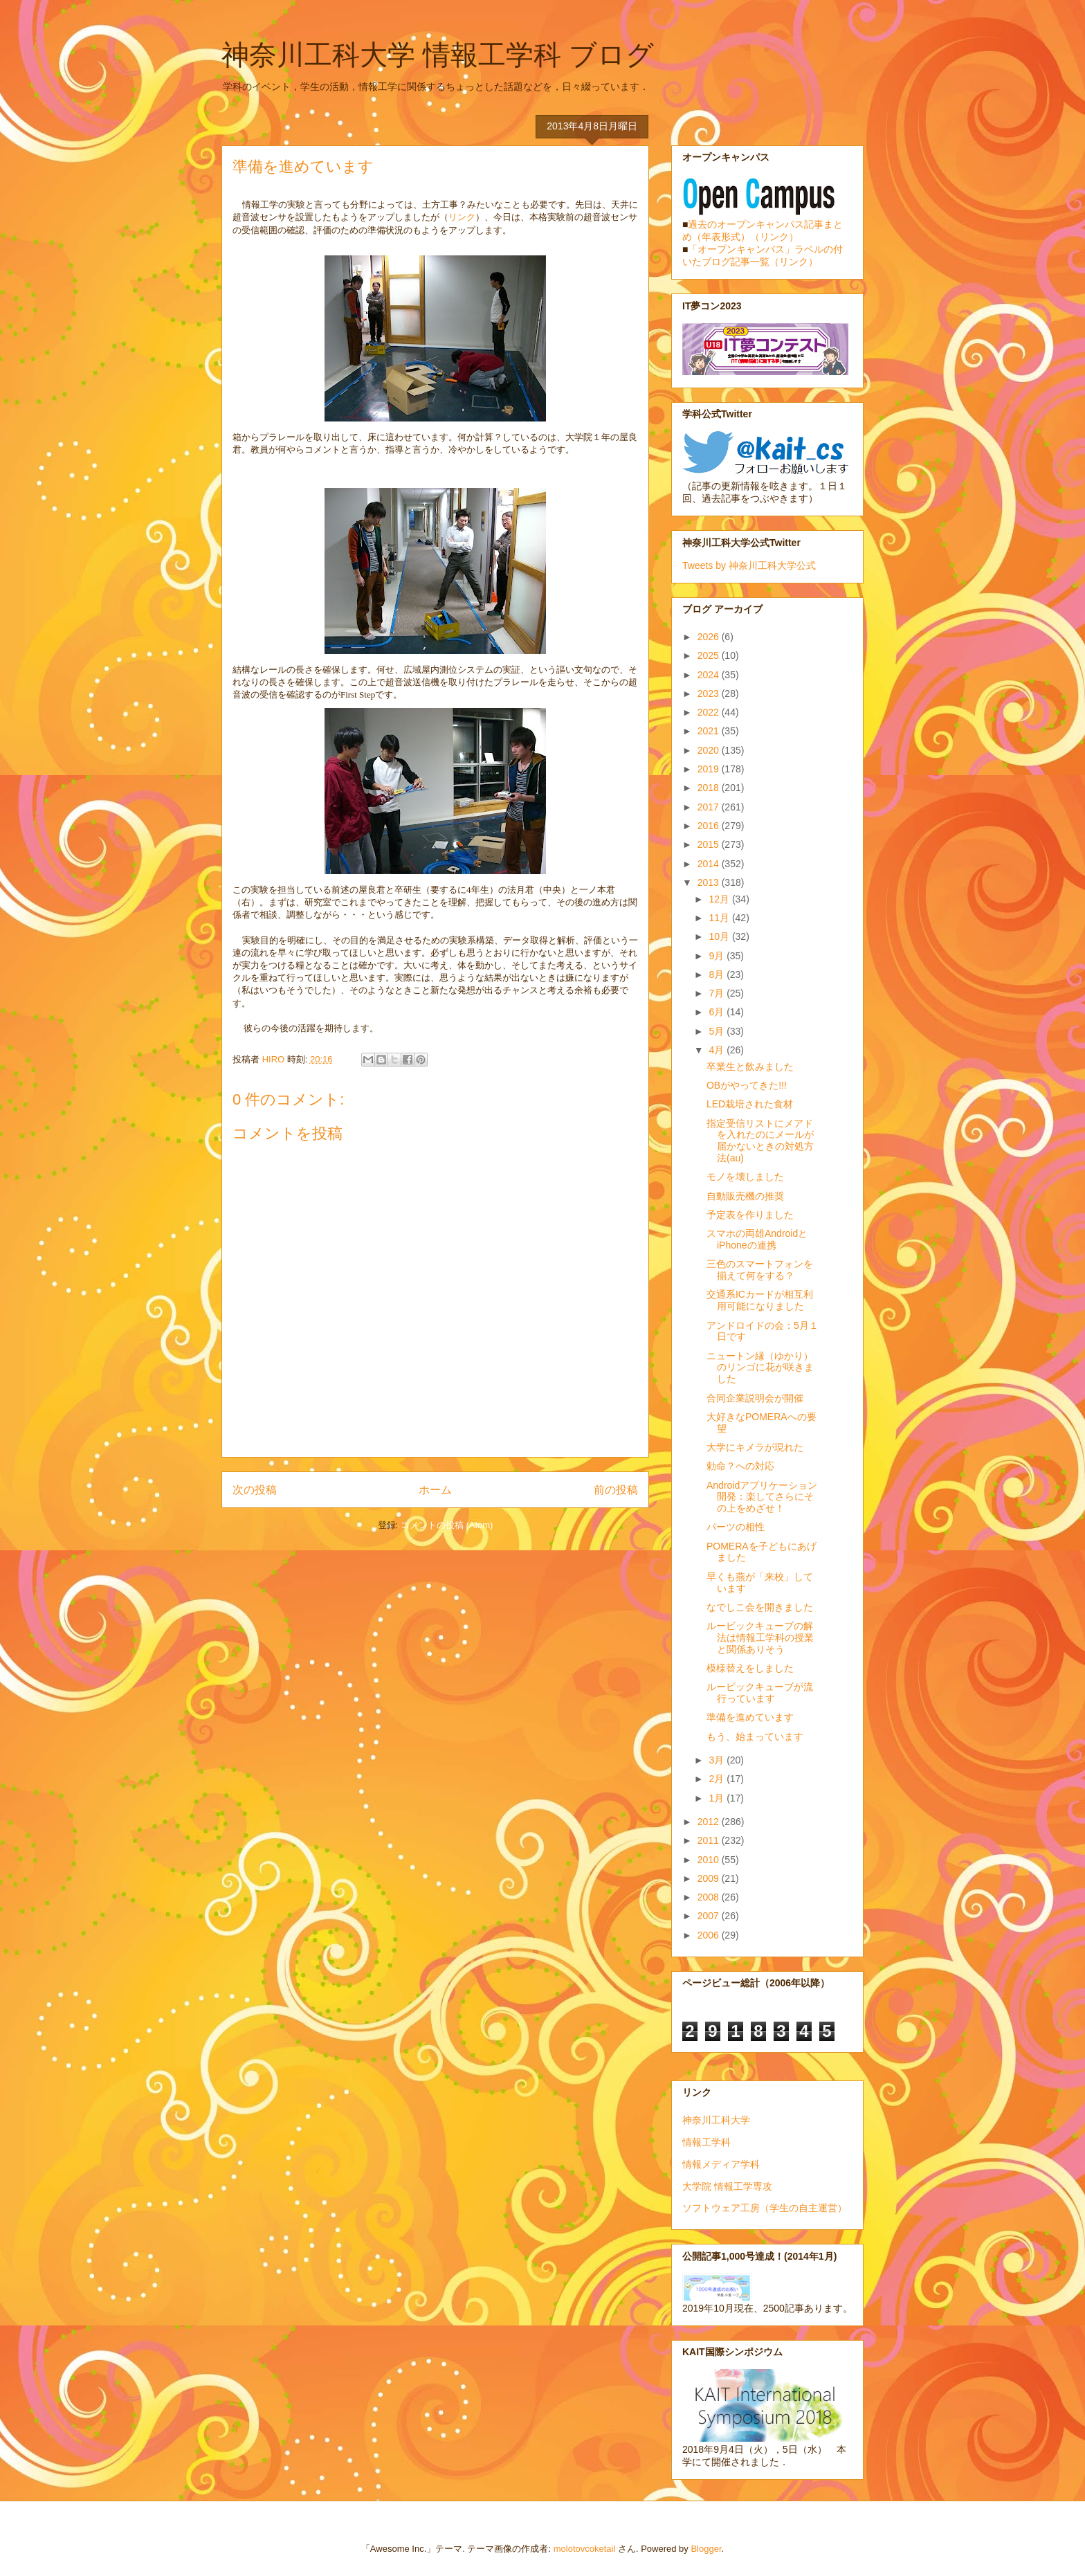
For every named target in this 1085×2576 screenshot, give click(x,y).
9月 (718, 955)
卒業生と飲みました (750, 1066)
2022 (710, 712)
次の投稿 (254, 1490)
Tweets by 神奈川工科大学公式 (749, 565)
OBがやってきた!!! (746, 1085)
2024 (710, 674)
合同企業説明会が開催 (754, 1398)
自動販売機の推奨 (745, 1195)
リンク (461, 217)
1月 (718, 1798)
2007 (710, 1915)
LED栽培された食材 (749, 1103)
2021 (710, 730)
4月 (718, 1049)
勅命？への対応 (740, 1465)
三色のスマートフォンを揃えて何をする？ (759, 1269)
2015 (710, 844)
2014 (710, 863)
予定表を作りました (750, 1214)
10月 (720, 936)
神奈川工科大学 (716, 2119)
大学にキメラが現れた (754, 1447)
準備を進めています (750, 1717)
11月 (720, 917)
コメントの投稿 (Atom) (447, 1525)
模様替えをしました (750, 1668)
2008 (710, 1897)
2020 (710, 750)
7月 (718, 993)
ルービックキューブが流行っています (759, 1692)
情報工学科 (706, 2142)
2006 (710, 1935)
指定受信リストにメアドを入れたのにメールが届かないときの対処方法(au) (760, 1140)
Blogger (706, 2548)
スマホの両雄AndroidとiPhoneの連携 (757, 1239)
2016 (710, 825)
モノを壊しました (745, 1176)
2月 (718, 1778)
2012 (710, 1821)
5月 (718, 1031)
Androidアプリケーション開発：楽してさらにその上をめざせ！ (761, 1497)
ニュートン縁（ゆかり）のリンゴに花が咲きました (760, 1367)
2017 (710, 807)
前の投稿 (616, 1490)
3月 (718, 1760)
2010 (710, 1859)
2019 (710, 768)
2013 (710, 882)
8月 (718, 974)
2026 (710, 636)
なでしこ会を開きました (759, 1607)
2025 (710, 655)
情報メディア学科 (721, 2164)
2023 (710, 693)
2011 (710, 1840)
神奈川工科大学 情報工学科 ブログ (437, 54)
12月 (720, 899)
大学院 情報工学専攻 (727, 2186)
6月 (718, 1011)
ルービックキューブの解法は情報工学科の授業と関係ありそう (760, 1637)
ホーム (435, 1490)
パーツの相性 (735, 1526)
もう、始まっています (754, 1736)
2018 (710, 787)
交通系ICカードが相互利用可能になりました (759, 1300)
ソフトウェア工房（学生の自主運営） (764, 2207)
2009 (710, 1878)
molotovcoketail (585, 2548)
